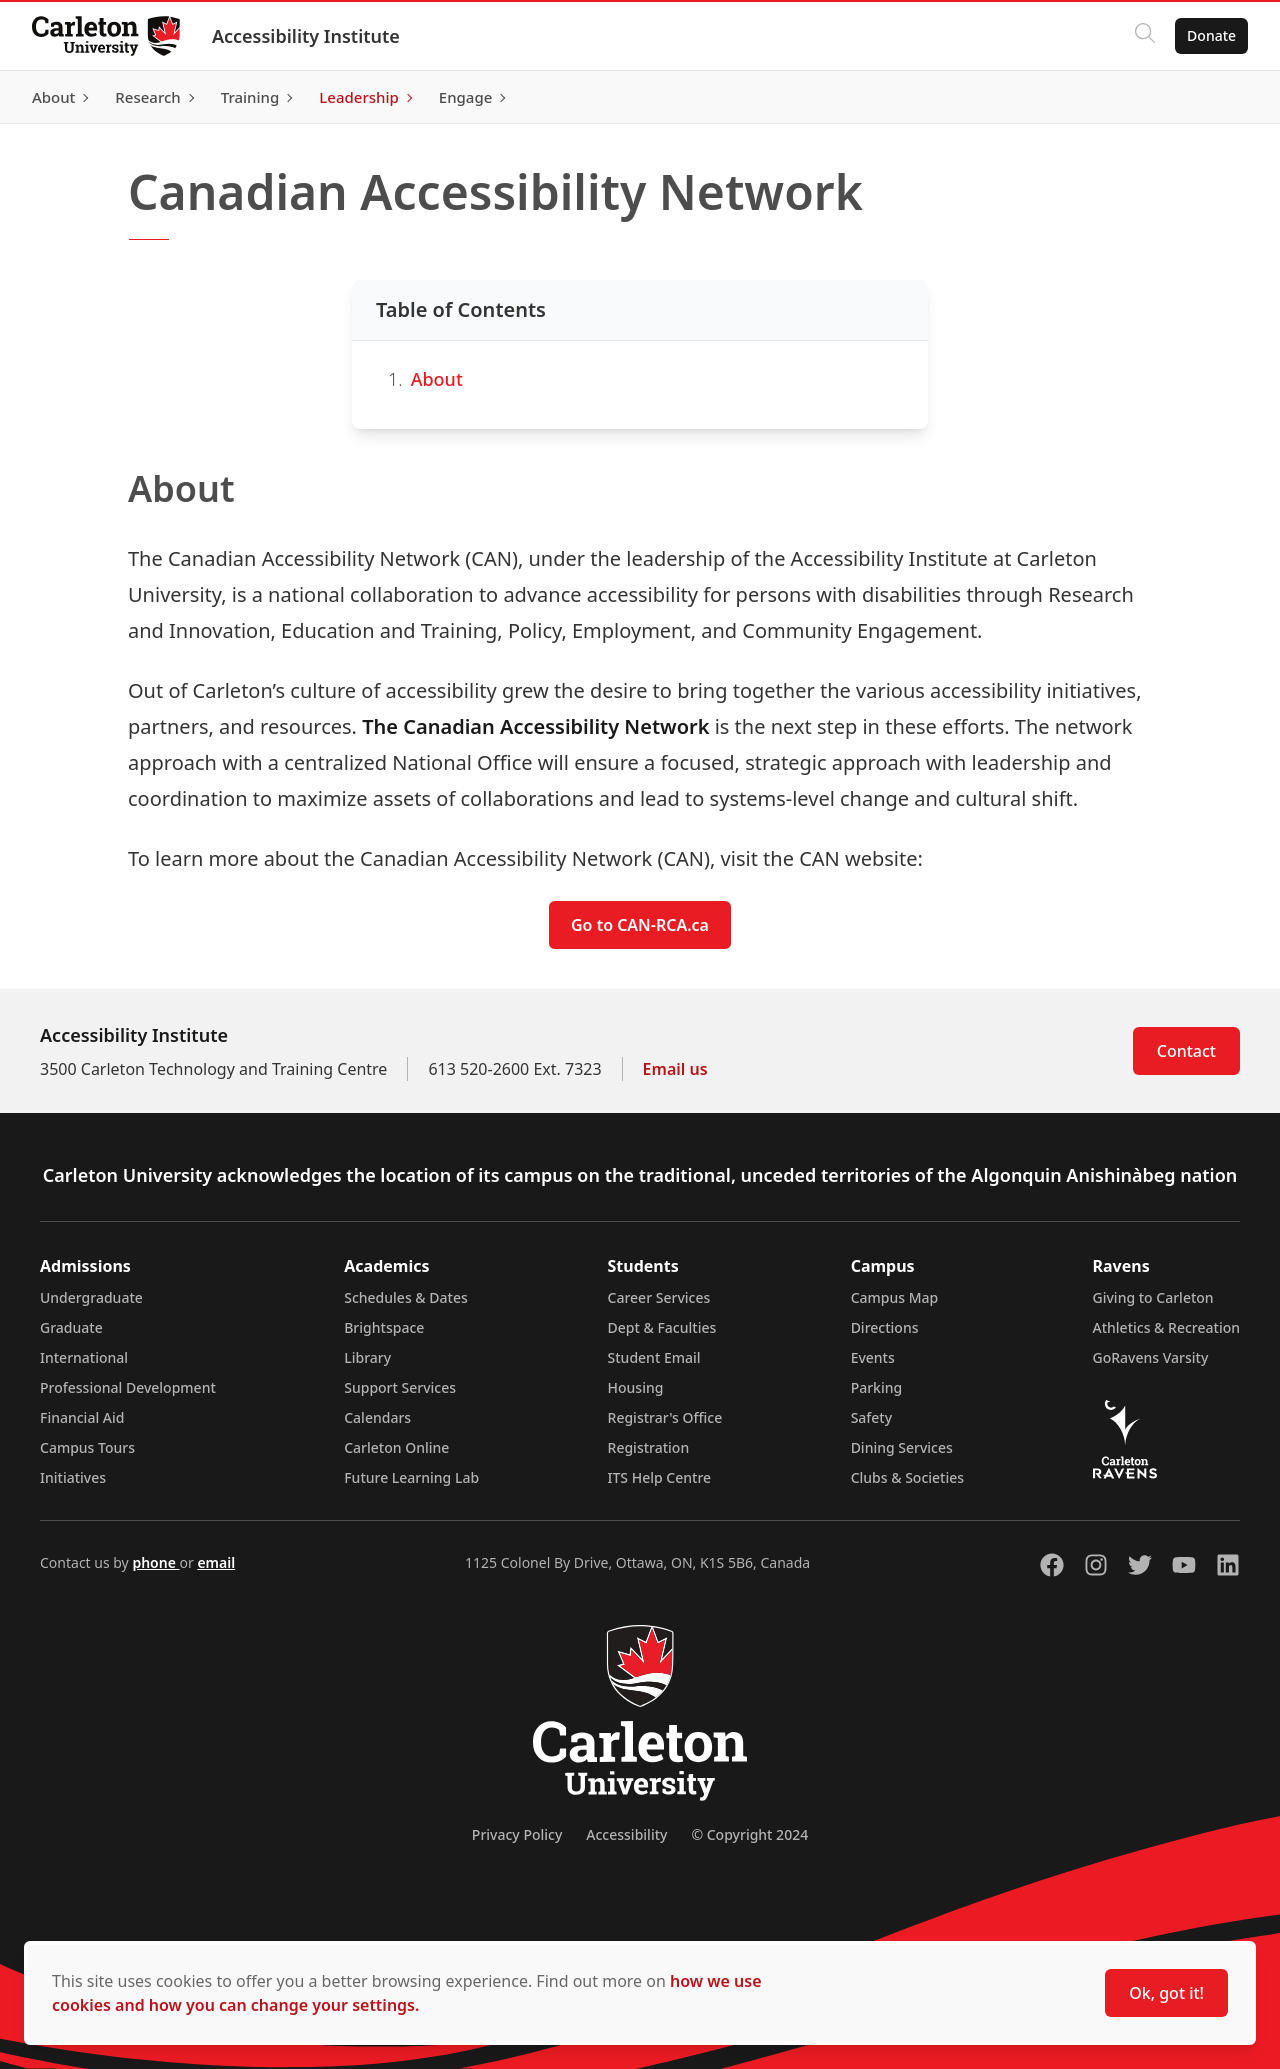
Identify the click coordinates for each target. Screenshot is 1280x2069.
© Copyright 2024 (749, 1834)
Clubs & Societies (907, 1477)
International (84, 1357)
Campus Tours (87, 1447)
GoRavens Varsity (1151, 1357)
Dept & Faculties (662, 1327)
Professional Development (128, 1387)
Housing (636, 1387)
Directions (885, 1327)
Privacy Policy (517, 1834)
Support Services (400, 1387)
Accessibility (626, 1834)
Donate (1211, 35)
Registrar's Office (665, 1417)
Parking (877, 1387)
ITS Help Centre (660, 1477)
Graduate (71, 1327)
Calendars (377, 1417)
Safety (872, 1417)
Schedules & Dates (406, 1297)
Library (367, 1357)
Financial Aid (82, 1417)
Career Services (659, 1297)
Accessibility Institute (306, 36)
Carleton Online (396, 1447)
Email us (675, 1069)
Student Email (654, 1357)
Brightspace (384, 1327)
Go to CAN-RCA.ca (640, 925)
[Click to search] (1145, 36)
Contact (1186, 1051)
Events (873, 1357)
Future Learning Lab (411, 1477)
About (437, 379)
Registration (649, 1447)
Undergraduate (91, 1297)
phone (155, 1562)
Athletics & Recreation (1166, 1327)
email (216, 1562)
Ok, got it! (1166, 1993)
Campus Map (895, 1297)
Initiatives (73, 1477)
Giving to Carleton (1153, 1297)
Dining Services (902, 1447)
